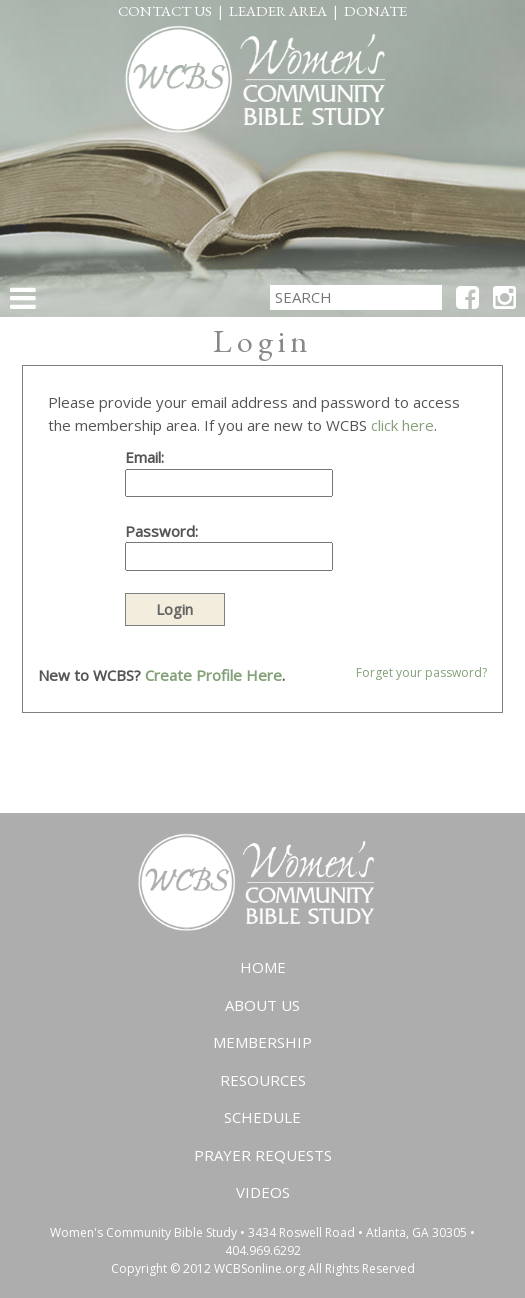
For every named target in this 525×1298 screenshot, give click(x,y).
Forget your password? (421, 672)
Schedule (262, 1117)
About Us (262, 1005)
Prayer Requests (263, 1155)
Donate (375, 10)
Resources (263, 1080)
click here (402, 425)
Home (263, 967)
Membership (262, 1042)
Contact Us (165, 10)
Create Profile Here (213, 675)
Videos (263, 1192)
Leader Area (278, 10)
